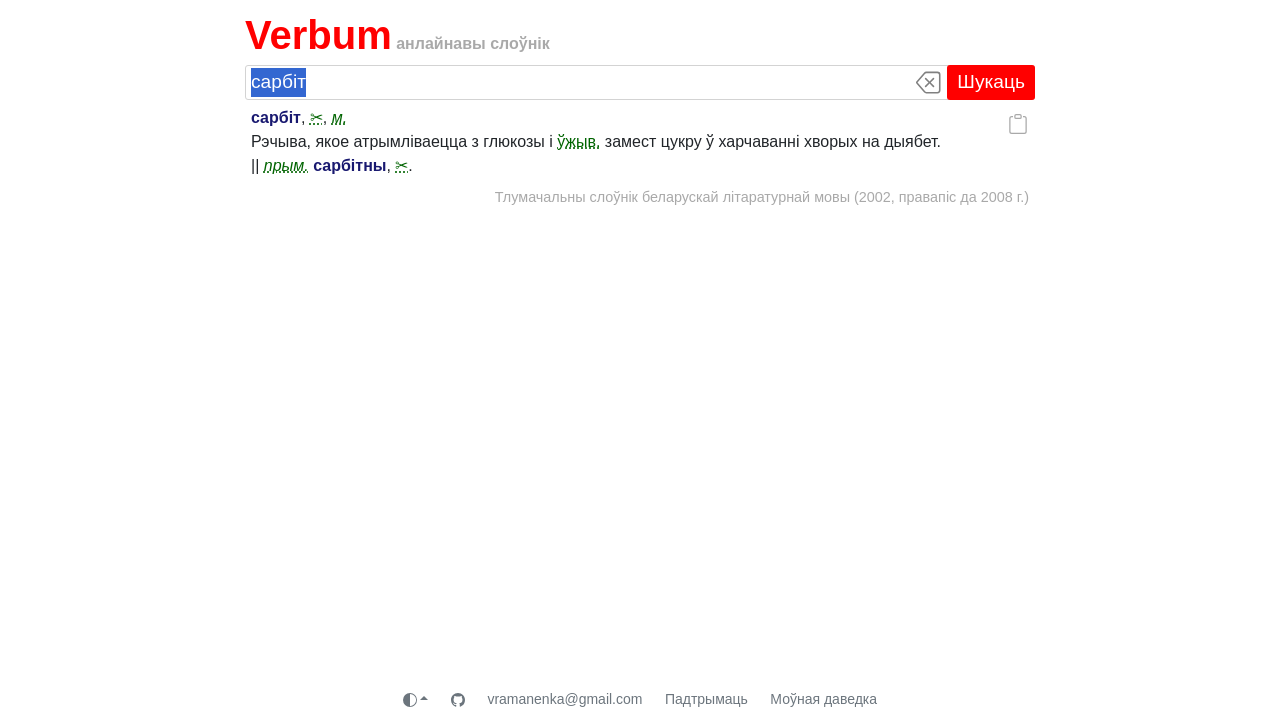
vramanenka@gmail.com (564, 699)
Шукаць (991, 81)
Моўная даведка (823, 699)
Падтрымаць (706, 699)
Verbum (318, 35)
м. (339, 117)
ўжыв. (578, 141)
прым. (286, 165)
